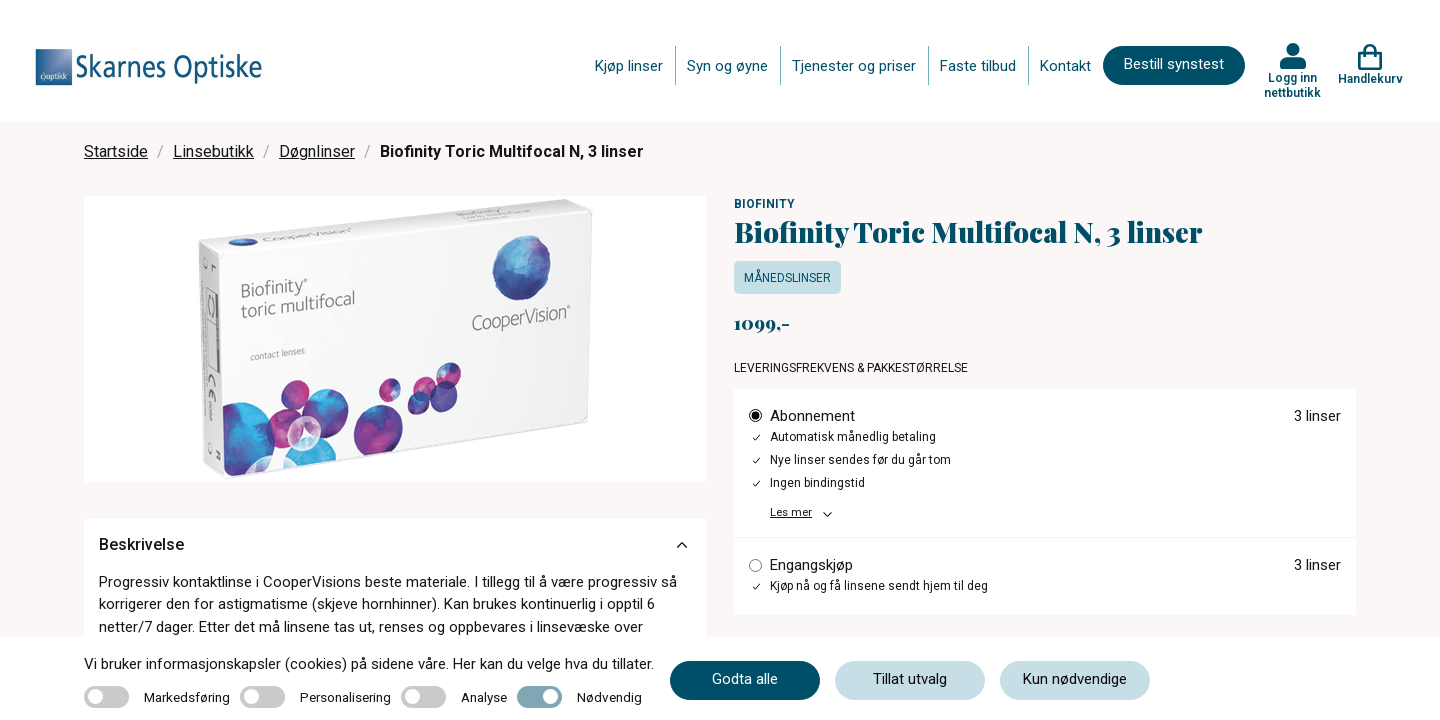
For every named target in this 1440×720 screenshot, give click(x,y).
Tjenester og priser (854, 66)
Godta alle (745, 679)
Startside (116, 151)
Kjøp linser (629, 66)
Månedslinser (787, 278)
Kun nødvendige (1075, 679)
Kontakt (1065, 66)
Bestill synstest (1174, 64)
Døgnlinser (317, 151)
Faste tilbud (978, 66)
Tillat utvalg (910, 679)
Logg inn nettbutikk (1292, 85)
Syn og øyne (727, 66)
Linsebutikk (213, 151)
